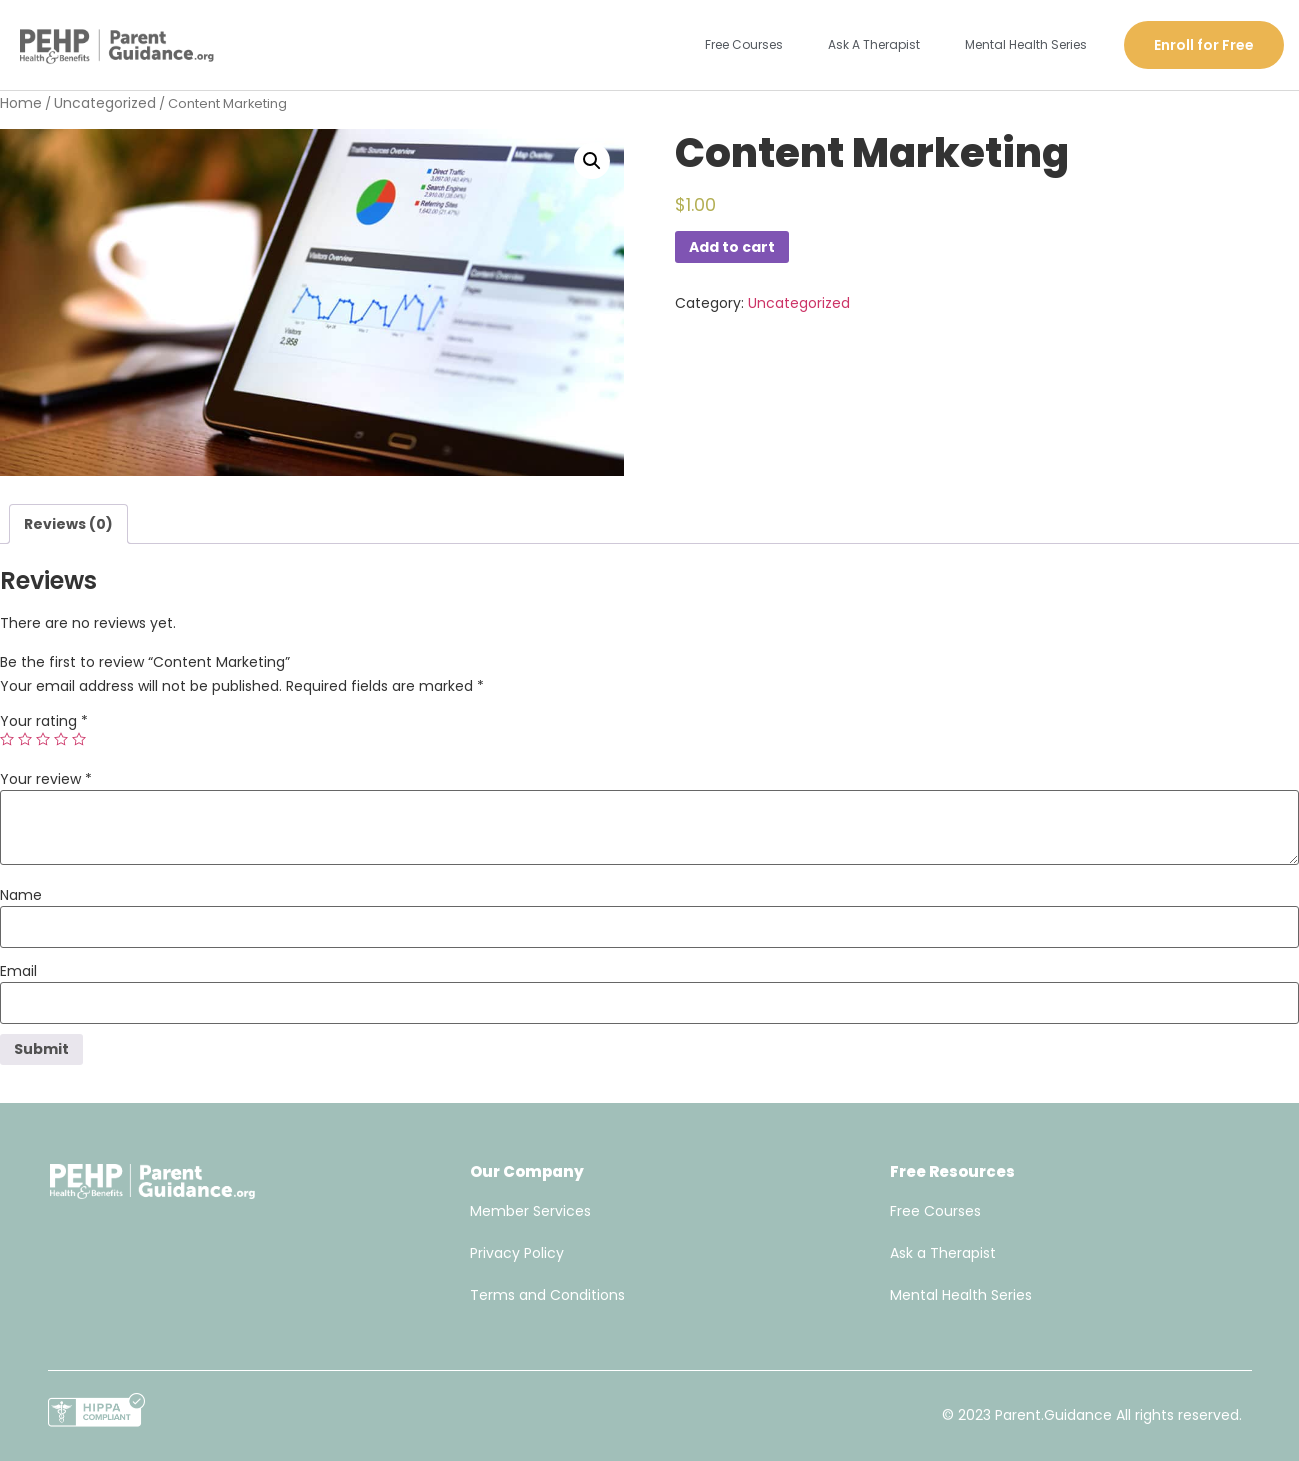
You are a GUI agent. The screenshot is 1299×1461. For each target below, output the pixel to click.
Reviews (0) (68, 524)
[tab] (68, 524)
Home (21, 103)
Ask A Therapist (874, 44)
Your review (46, 779)
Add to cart (732, 247)
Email (18, 971)
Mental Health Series (1026, 44)
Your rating (44, 721)
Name (21, 895)
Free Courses (744, 44)
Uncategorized (105, 103)
